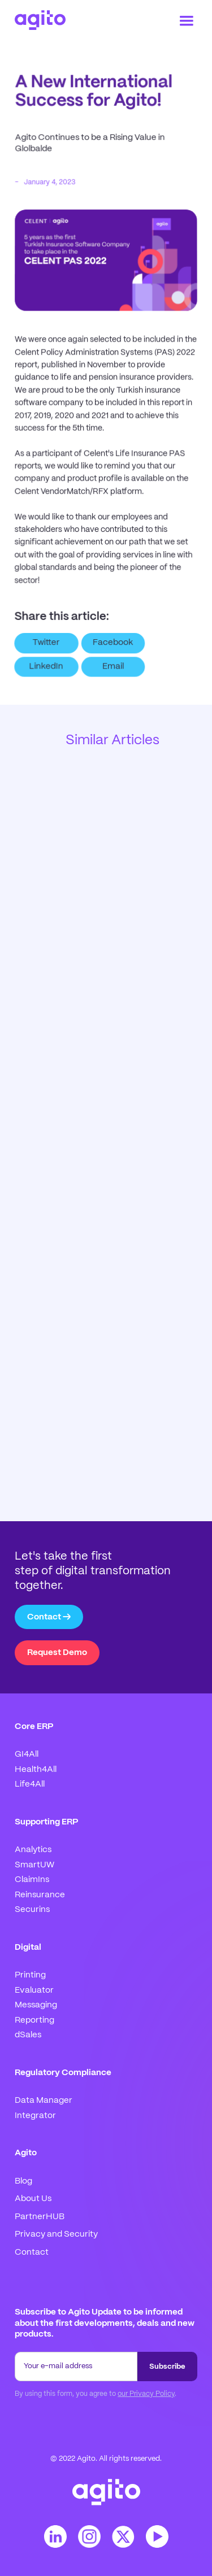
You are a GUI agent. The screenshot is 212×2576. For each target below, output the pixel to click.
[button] (186, 21)
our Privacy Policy (146, 2394)
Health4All (36, 1770)
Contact (32, 2252)
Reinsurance (40, 1895)
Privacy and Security (56, 2234)
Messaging (36, 2005)
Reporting (34, 2020)
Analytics (33, 1850)
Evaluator (34, 1990)
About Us (33, 2199)
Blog (23, 2181)
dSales (28, 2035)
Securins (32, 1910)
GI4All (26, 1754)
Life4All (30, 1784)
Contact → (49, 1617)
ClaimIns (32, 1880)
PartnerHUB (39, 2217)
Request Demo (57, 1653)
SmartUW (34, 1865)
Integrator (35, 2116)
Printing (30, 1975)
